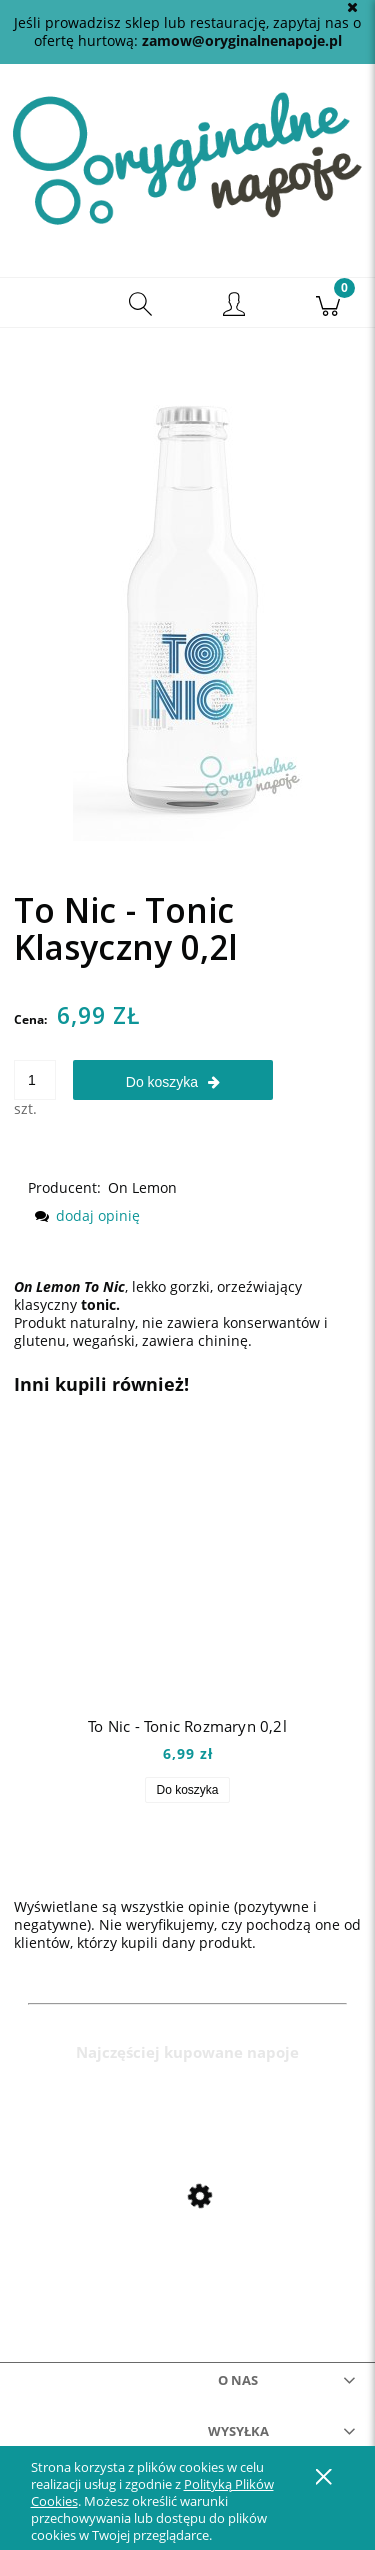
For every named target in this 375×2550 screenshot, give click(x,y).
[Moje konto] (235, 306)
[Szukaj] (141, 303)
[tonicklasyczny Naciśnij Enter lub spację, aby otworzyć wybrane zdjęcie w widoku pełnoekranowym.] (188, 589)
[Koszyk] (328, 303)
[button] (47, 303)
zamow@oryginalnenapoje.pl (242, 40)
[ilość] (35, 1080)
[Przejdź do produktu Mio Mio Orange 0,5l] (187, 2239)
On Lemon (142, 1187)
